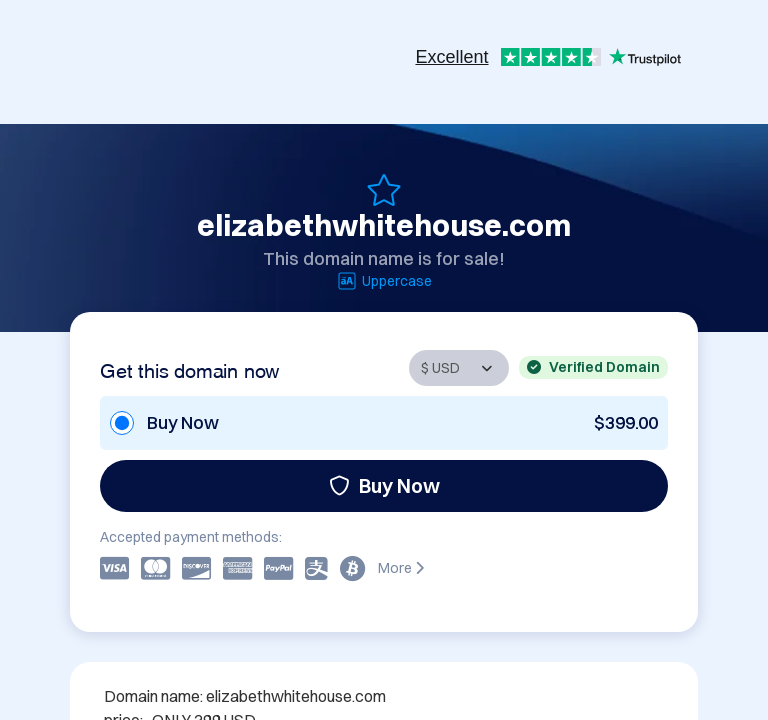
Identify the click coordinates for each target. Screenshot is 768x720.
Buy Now (384, 485)
